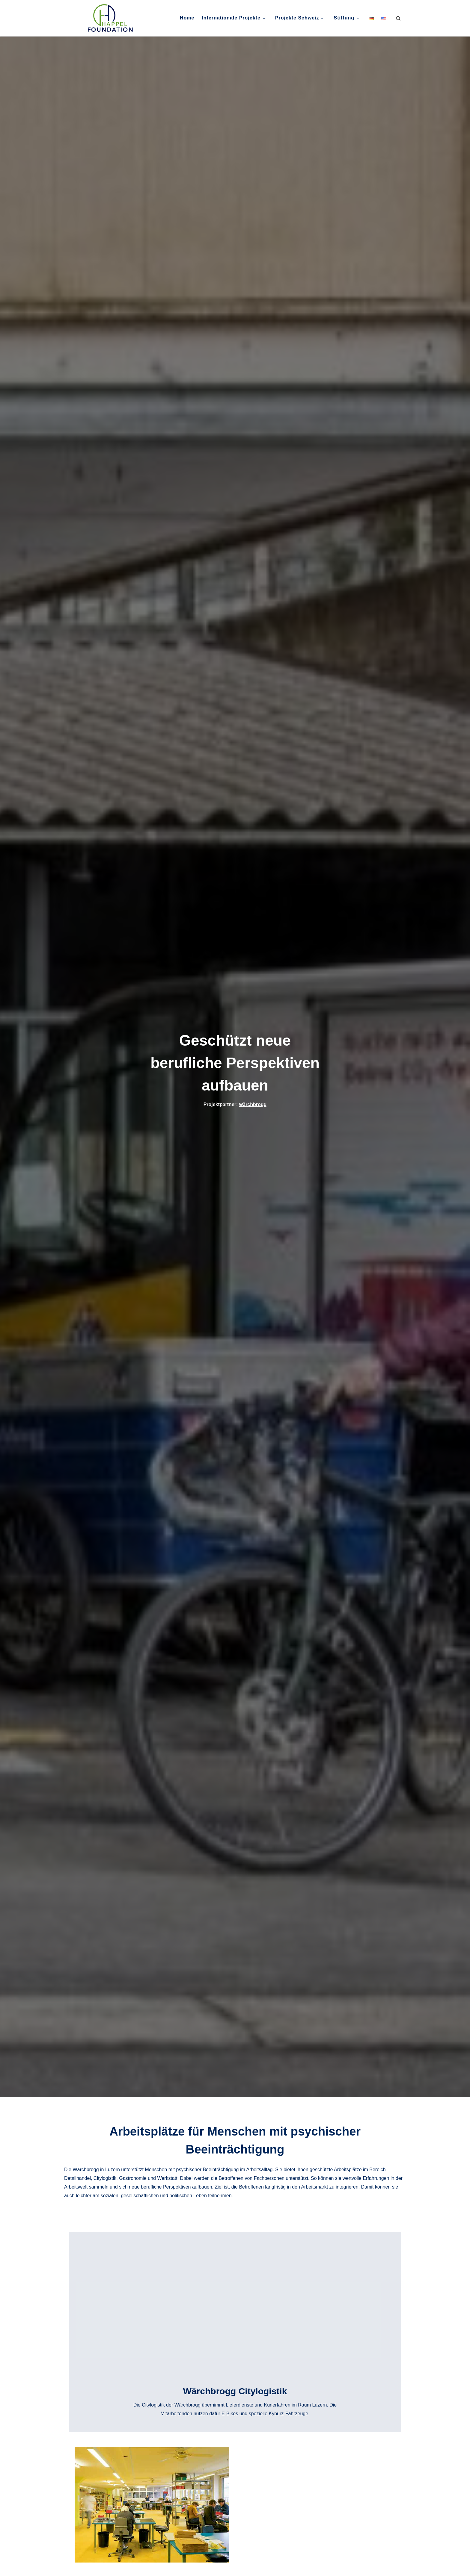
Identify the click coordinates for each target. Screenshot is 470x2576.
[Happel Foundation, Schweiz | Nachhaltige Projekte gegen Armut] (106, 17)
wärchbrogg (253, 1104)
